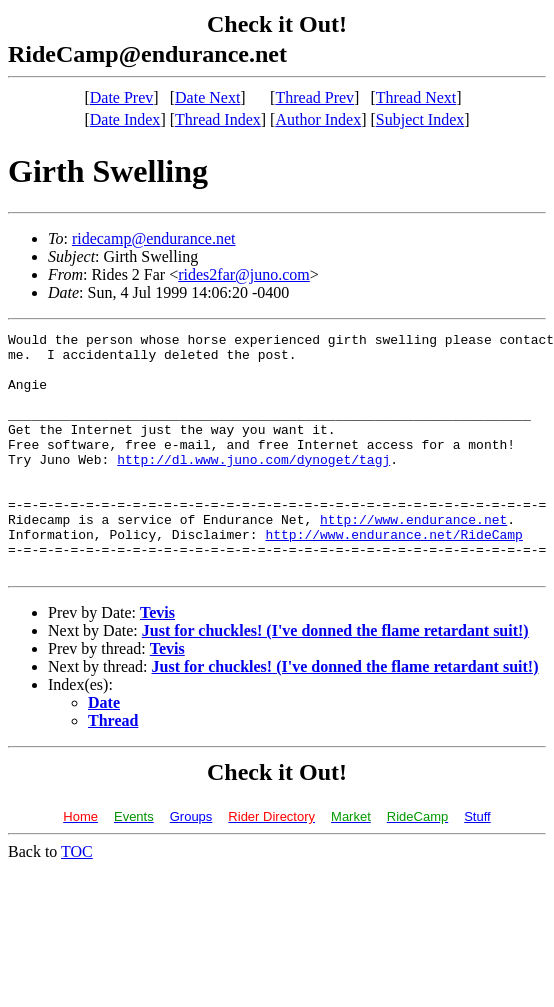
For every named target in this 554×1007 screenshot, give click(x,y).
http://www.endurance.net (413, 558)
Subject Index (420, 119)
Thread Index (218, 119)
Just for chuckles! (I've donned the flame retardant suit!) (335, 678)
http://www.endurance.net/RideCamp (393, 576)
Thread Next (416, 97)
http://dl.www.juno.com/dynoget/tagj (253, 486)
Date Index (125, 119)
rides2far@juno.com (244, 274)
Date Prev (122, 97)
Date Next (207, 97)
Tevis (157, 660)
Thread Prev (314, 97)
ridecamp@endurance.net (154, 238)
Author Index (318, 119)
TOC (77, 899)
